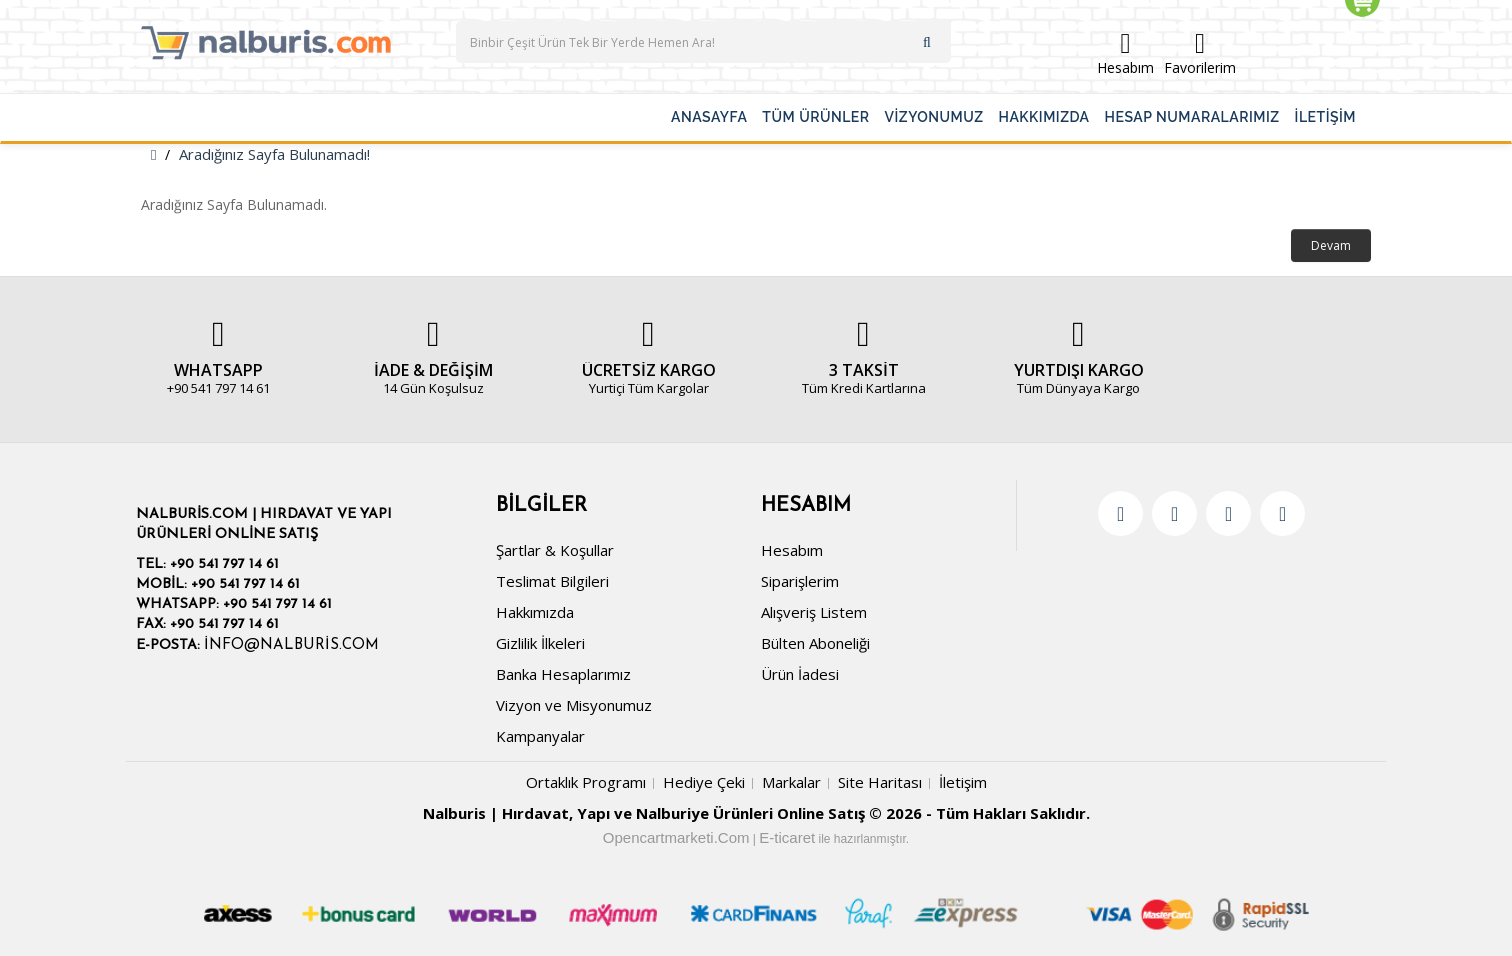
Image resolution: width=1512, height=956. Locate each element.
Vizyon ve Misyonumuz (574, 705)
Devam (1331, 245)
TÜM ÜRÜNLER (815, 117)
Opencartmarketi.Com (676, 837)
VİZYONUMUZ (934, 117)
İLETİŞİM (1325, 117)
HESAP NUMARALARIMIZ (1192, 117)
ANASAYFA (709, 117)
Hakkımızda (535, 612)
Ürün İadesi (800, 674)
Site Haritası (880, 782)
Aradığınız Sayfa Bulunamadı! (274, 154)
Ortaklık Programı (586, 782)
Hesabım (1125, 53)
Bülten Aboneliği (815, 643)
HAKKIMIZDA (1044, 117)
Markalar (791, 782)
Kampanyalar (540, 736)
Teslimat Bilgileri (552, 581)
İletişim (963, 782)
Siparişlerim (800, 581)
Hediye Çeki (704, 782)
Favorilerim (1200, 53)
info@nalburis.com (291, 645)
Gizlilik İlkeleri (540, 643)
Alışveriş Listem (814, 612)
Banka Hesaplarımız (563, 674)
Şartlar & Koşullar (555, 550)
